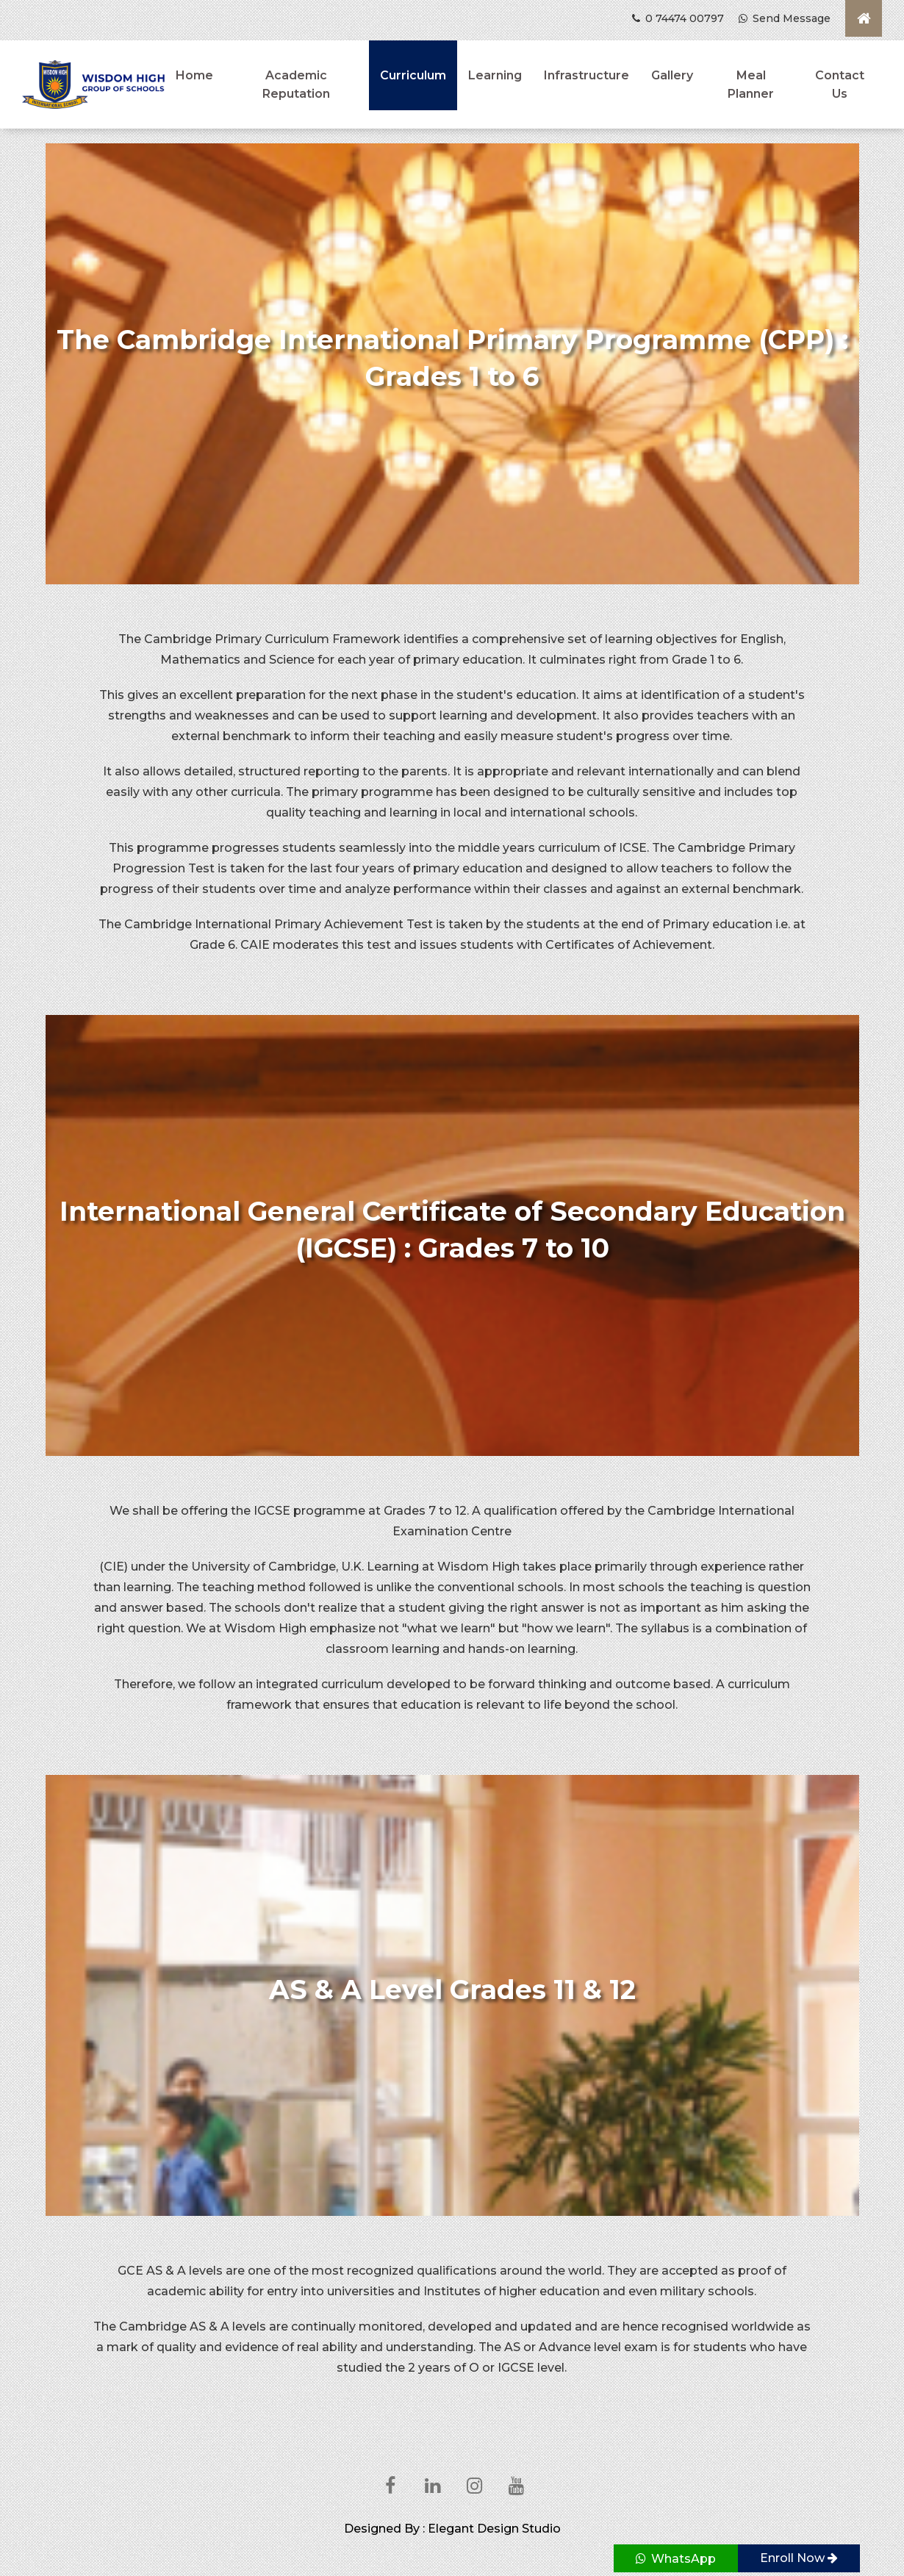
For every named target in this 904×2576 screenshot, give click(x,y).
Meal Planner (751, 84)
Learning (495, 75)
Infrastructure (586, 75)
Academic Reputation (296, 84)
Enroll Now (799, 2558)
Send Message (785, 18)
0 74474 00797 (678, 18)
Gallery (672, 75)
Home (194, 75)
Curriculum (413, 75)
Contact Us (839, 84)
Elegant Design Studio (494, 2529)
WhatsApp (676, 2559)
